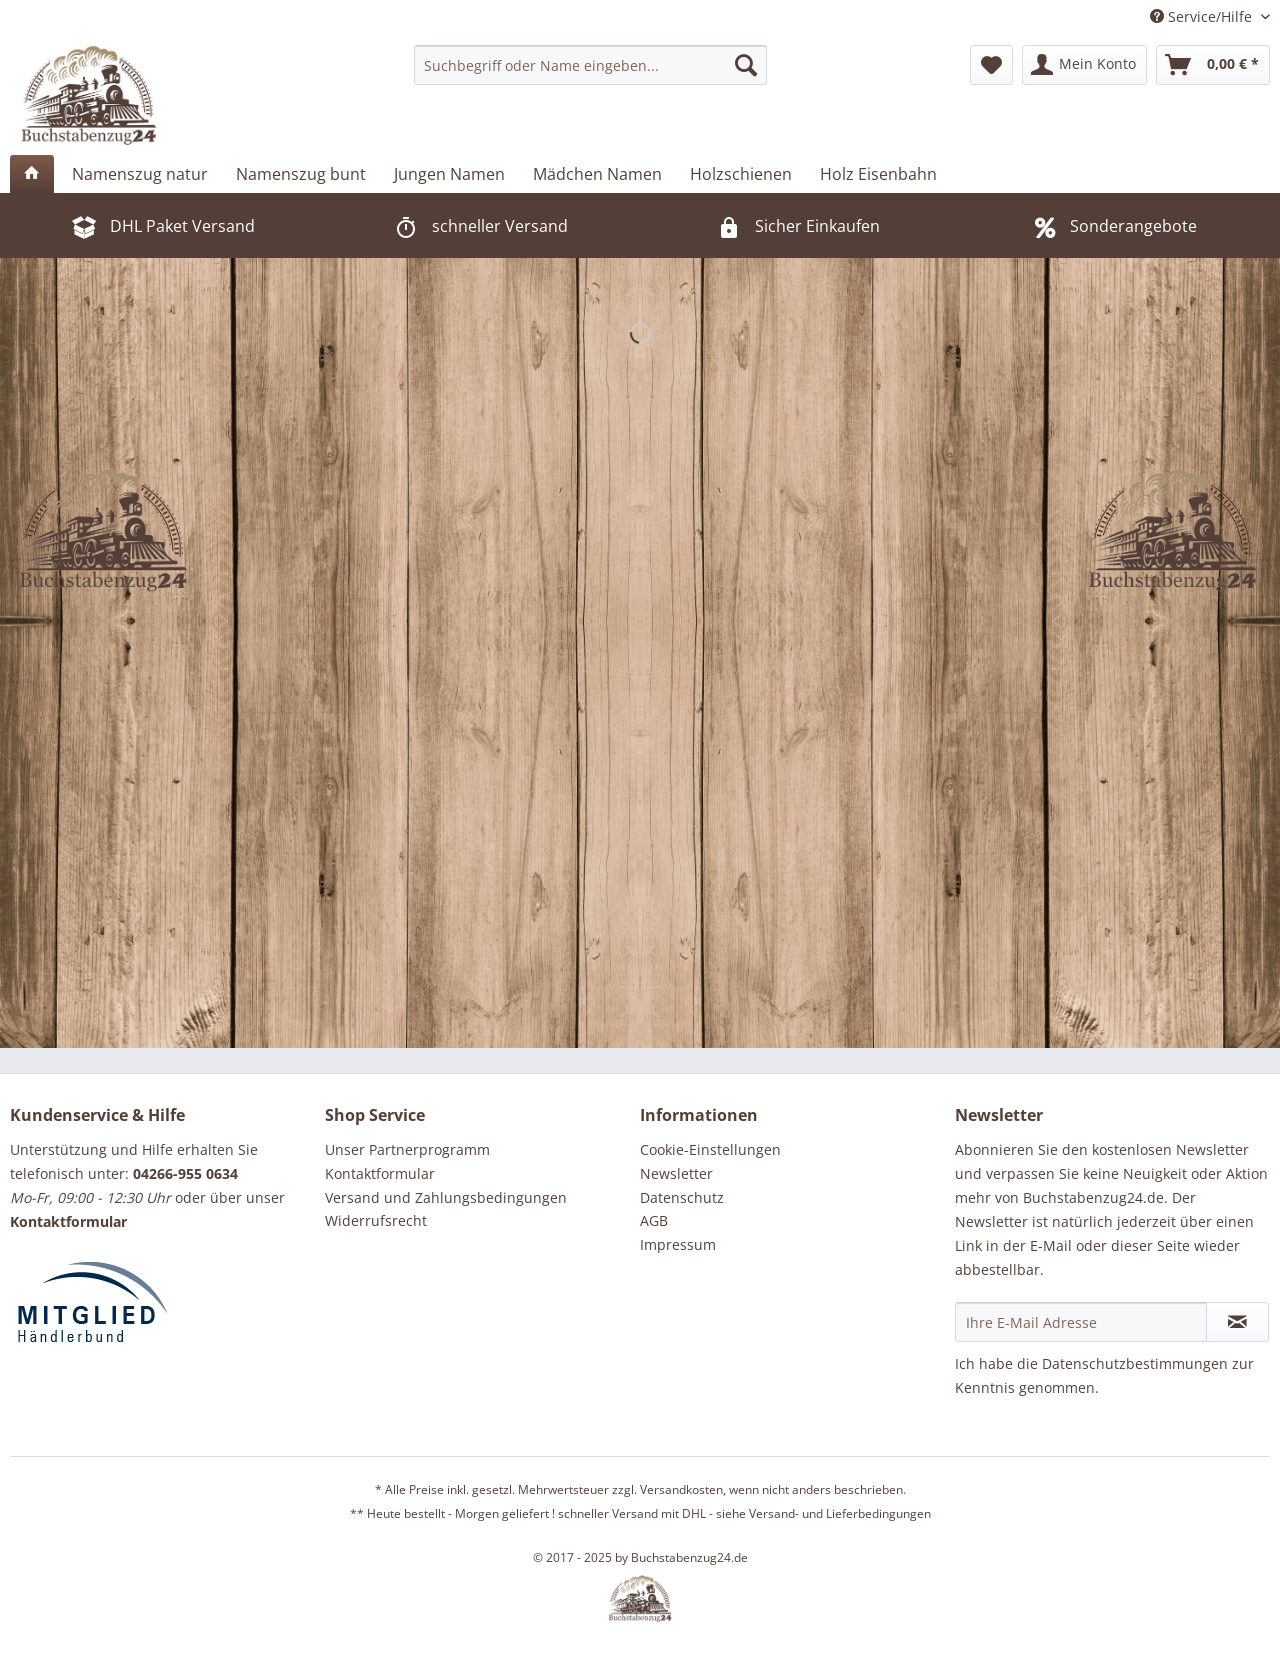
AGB (654, 1220)
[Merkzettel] (991, 65)
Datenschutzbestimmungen (1135, 1363)
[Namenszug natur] (140, 174)
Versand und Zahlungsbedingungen (446, 1197)
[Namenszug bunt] (301, 174)
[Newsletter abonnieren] (1237, 1322)
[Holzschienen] (741, 174)
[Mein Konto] (1084, 65)
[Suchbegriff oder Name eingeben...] (590, 65)
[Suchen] (746, 65)
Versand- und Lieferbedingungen (840, 1513)
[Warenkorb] (1213, 65)
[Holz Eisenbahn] (878, 174)
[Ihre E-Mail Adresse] (1081, 1322)
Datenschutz (682, 1197)
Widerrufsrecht (376, 1220)
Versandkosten (681, 1489)
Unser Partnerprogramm (407, 1149)
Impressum (678, 1244)
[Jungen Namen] (449, 174)
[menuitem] (590, 65)
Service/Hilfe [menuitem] (1203, 16)
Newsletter (676, 1173)
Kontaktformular (380, 1173)
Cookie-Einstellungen (710, 1149)
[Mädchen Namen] (597, 174)
